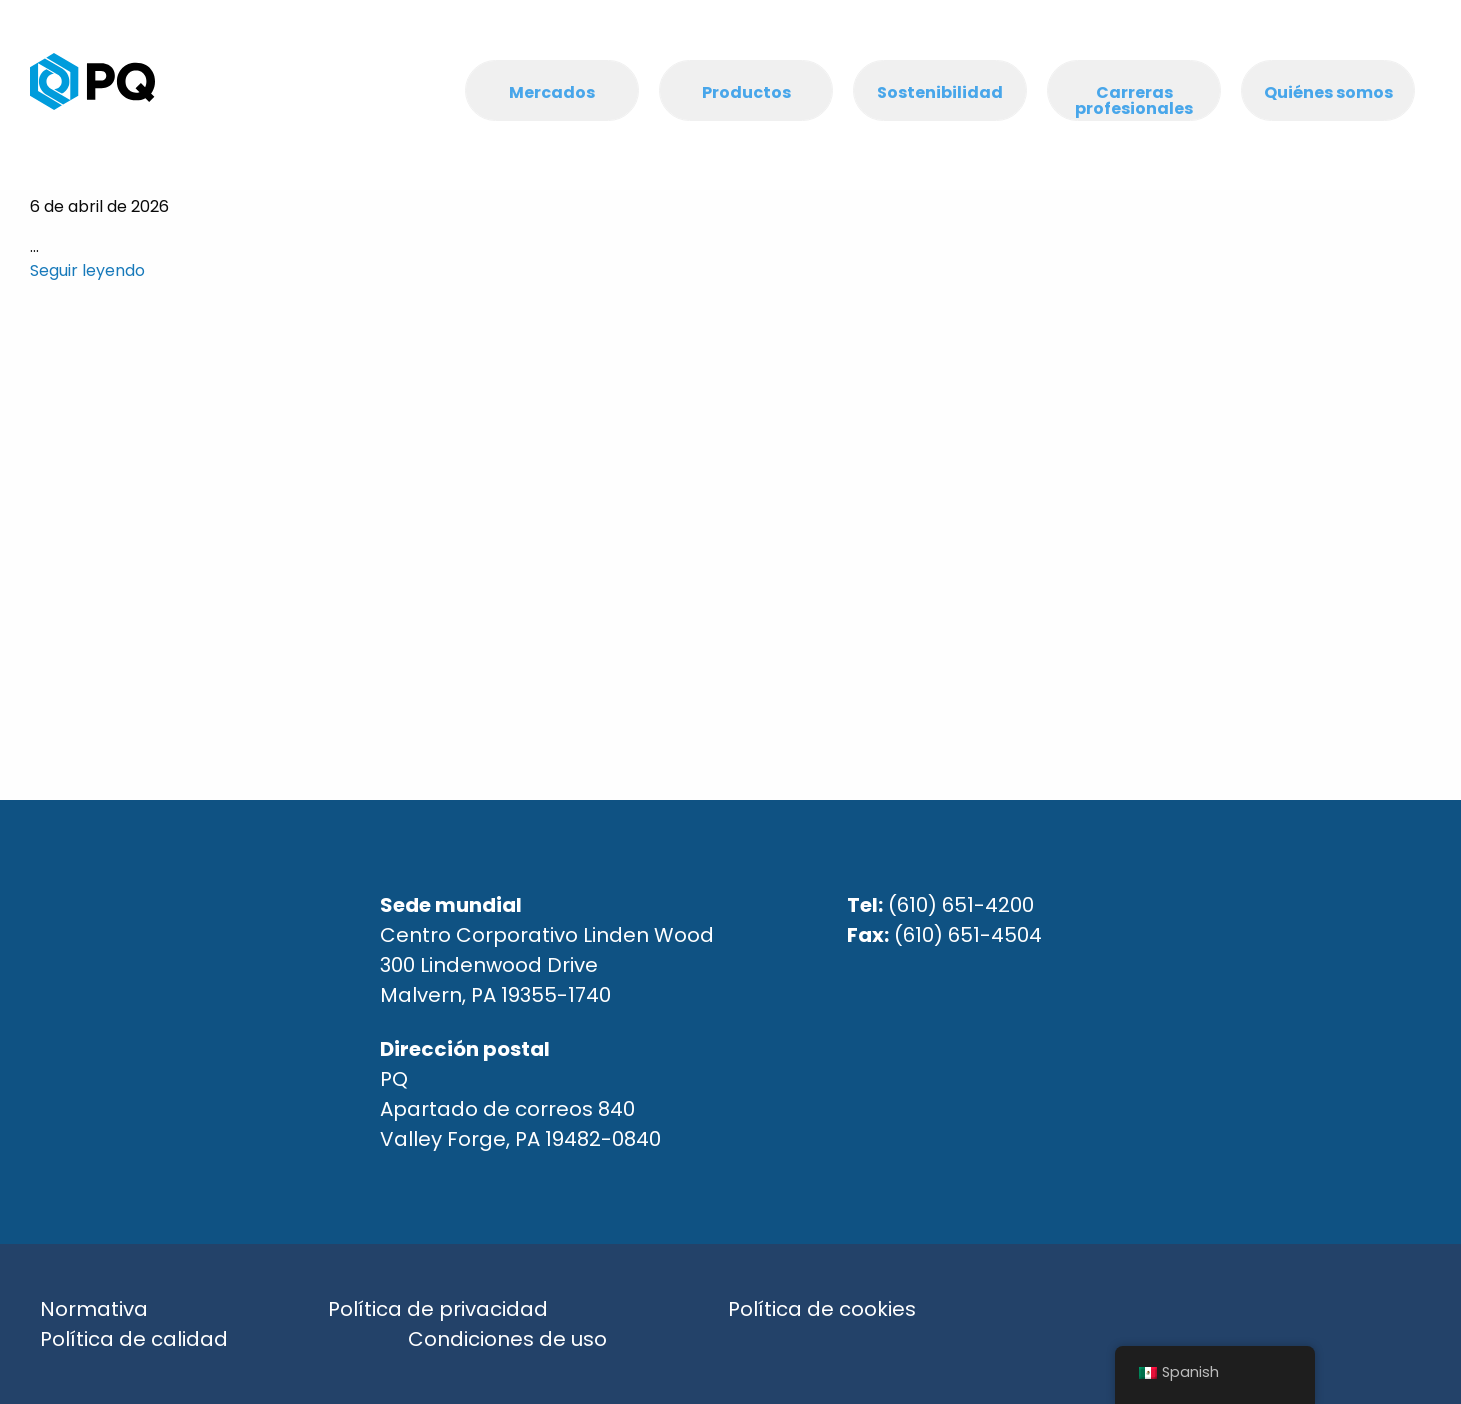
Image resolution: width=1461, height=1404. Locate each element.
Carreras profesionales (1134, 100)
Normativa (94, 1309)
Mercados (552, 92)
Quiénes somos (1328, 92)
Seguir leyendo (87, 270)
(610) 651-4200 (961, 905)
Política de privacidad (438, 1309)
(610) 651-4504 (968, 935)
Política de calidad (134, 1339)
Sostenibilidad (940, 92)
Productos (746, 92)
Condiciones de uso (507, 1339)
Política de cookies (822, 1309)
